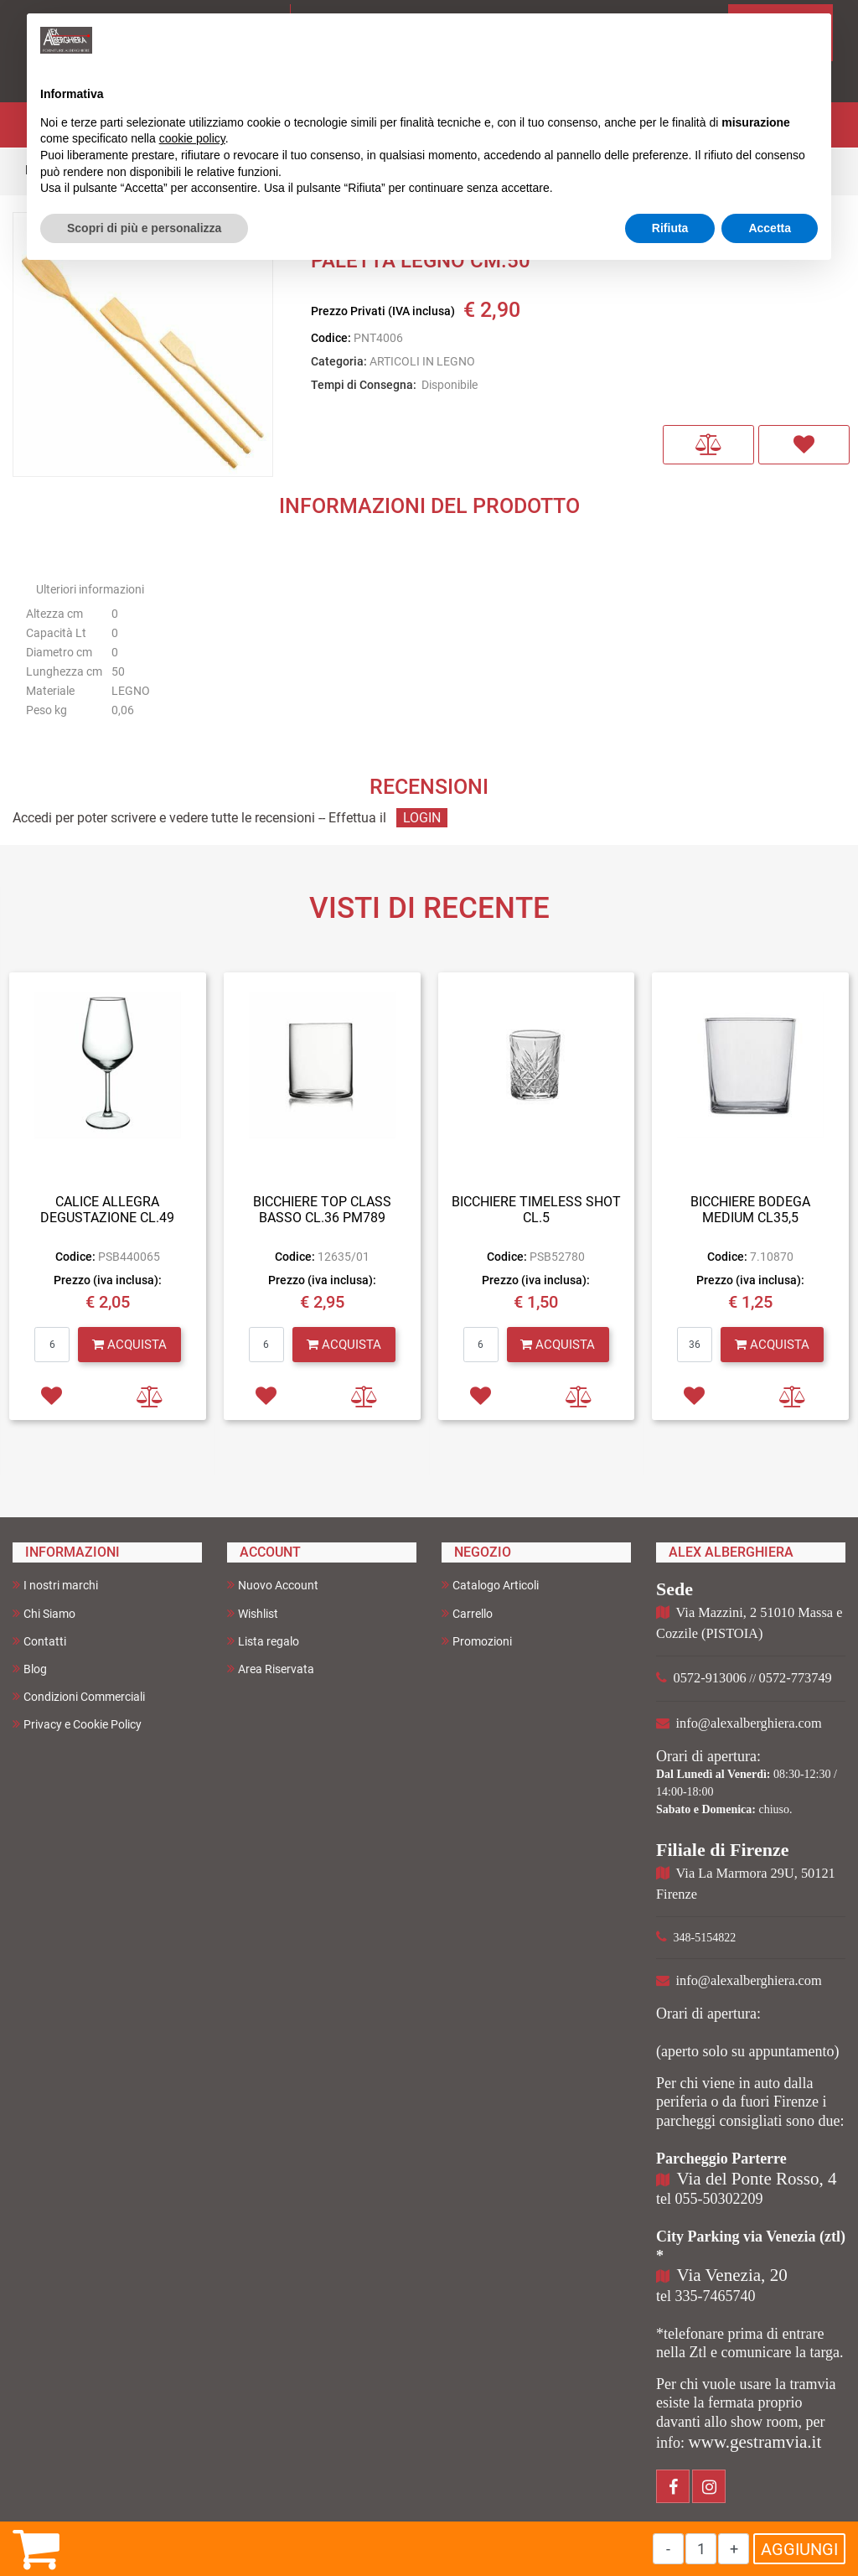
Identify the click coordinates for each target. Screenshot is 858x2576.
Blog (30, 1668)
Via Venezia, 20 (732, 2275)
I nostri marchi (55, 1585)
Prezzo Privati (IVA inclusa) (383, 311)
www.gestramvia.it (755, 2442)
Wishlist (252, 1613)
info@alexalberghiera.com (749, 1723)
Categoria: (339, 361)
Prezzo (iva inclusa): (108, 1280)
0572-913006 (710, 1678)
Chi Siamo (44, 1613)
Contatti (39, 1641)
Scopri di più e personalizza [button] (144, 228)
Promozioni (477, 1641)
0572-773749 (795, 1678)
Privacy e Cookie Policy (77, 1724)
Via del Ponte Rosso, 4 (757, 2179)
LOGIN (422, 818)
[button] (708, 444)
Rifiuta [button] (670, 228)
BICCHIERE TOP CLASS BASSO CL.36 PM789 (322, 1210)
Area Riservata (270, 1668)
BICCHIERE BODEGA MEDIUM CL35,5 (750, 1210)
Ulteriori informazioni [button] (90, 589)
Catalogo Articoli (490, 1585)
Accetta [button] (769, 228)
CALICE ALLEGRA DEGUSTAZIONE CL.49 (107, 1210)
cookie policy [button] (192, 138)
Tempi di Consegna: (363, 384)
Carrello (467, 1613)
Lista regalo (263, 1641)
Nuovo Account (272, 1585)
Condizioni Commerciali (79, 1696)
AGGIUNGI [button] (799, 2549)
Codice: (331, 338)
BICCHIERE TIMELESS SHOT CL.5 (536, 1210)
